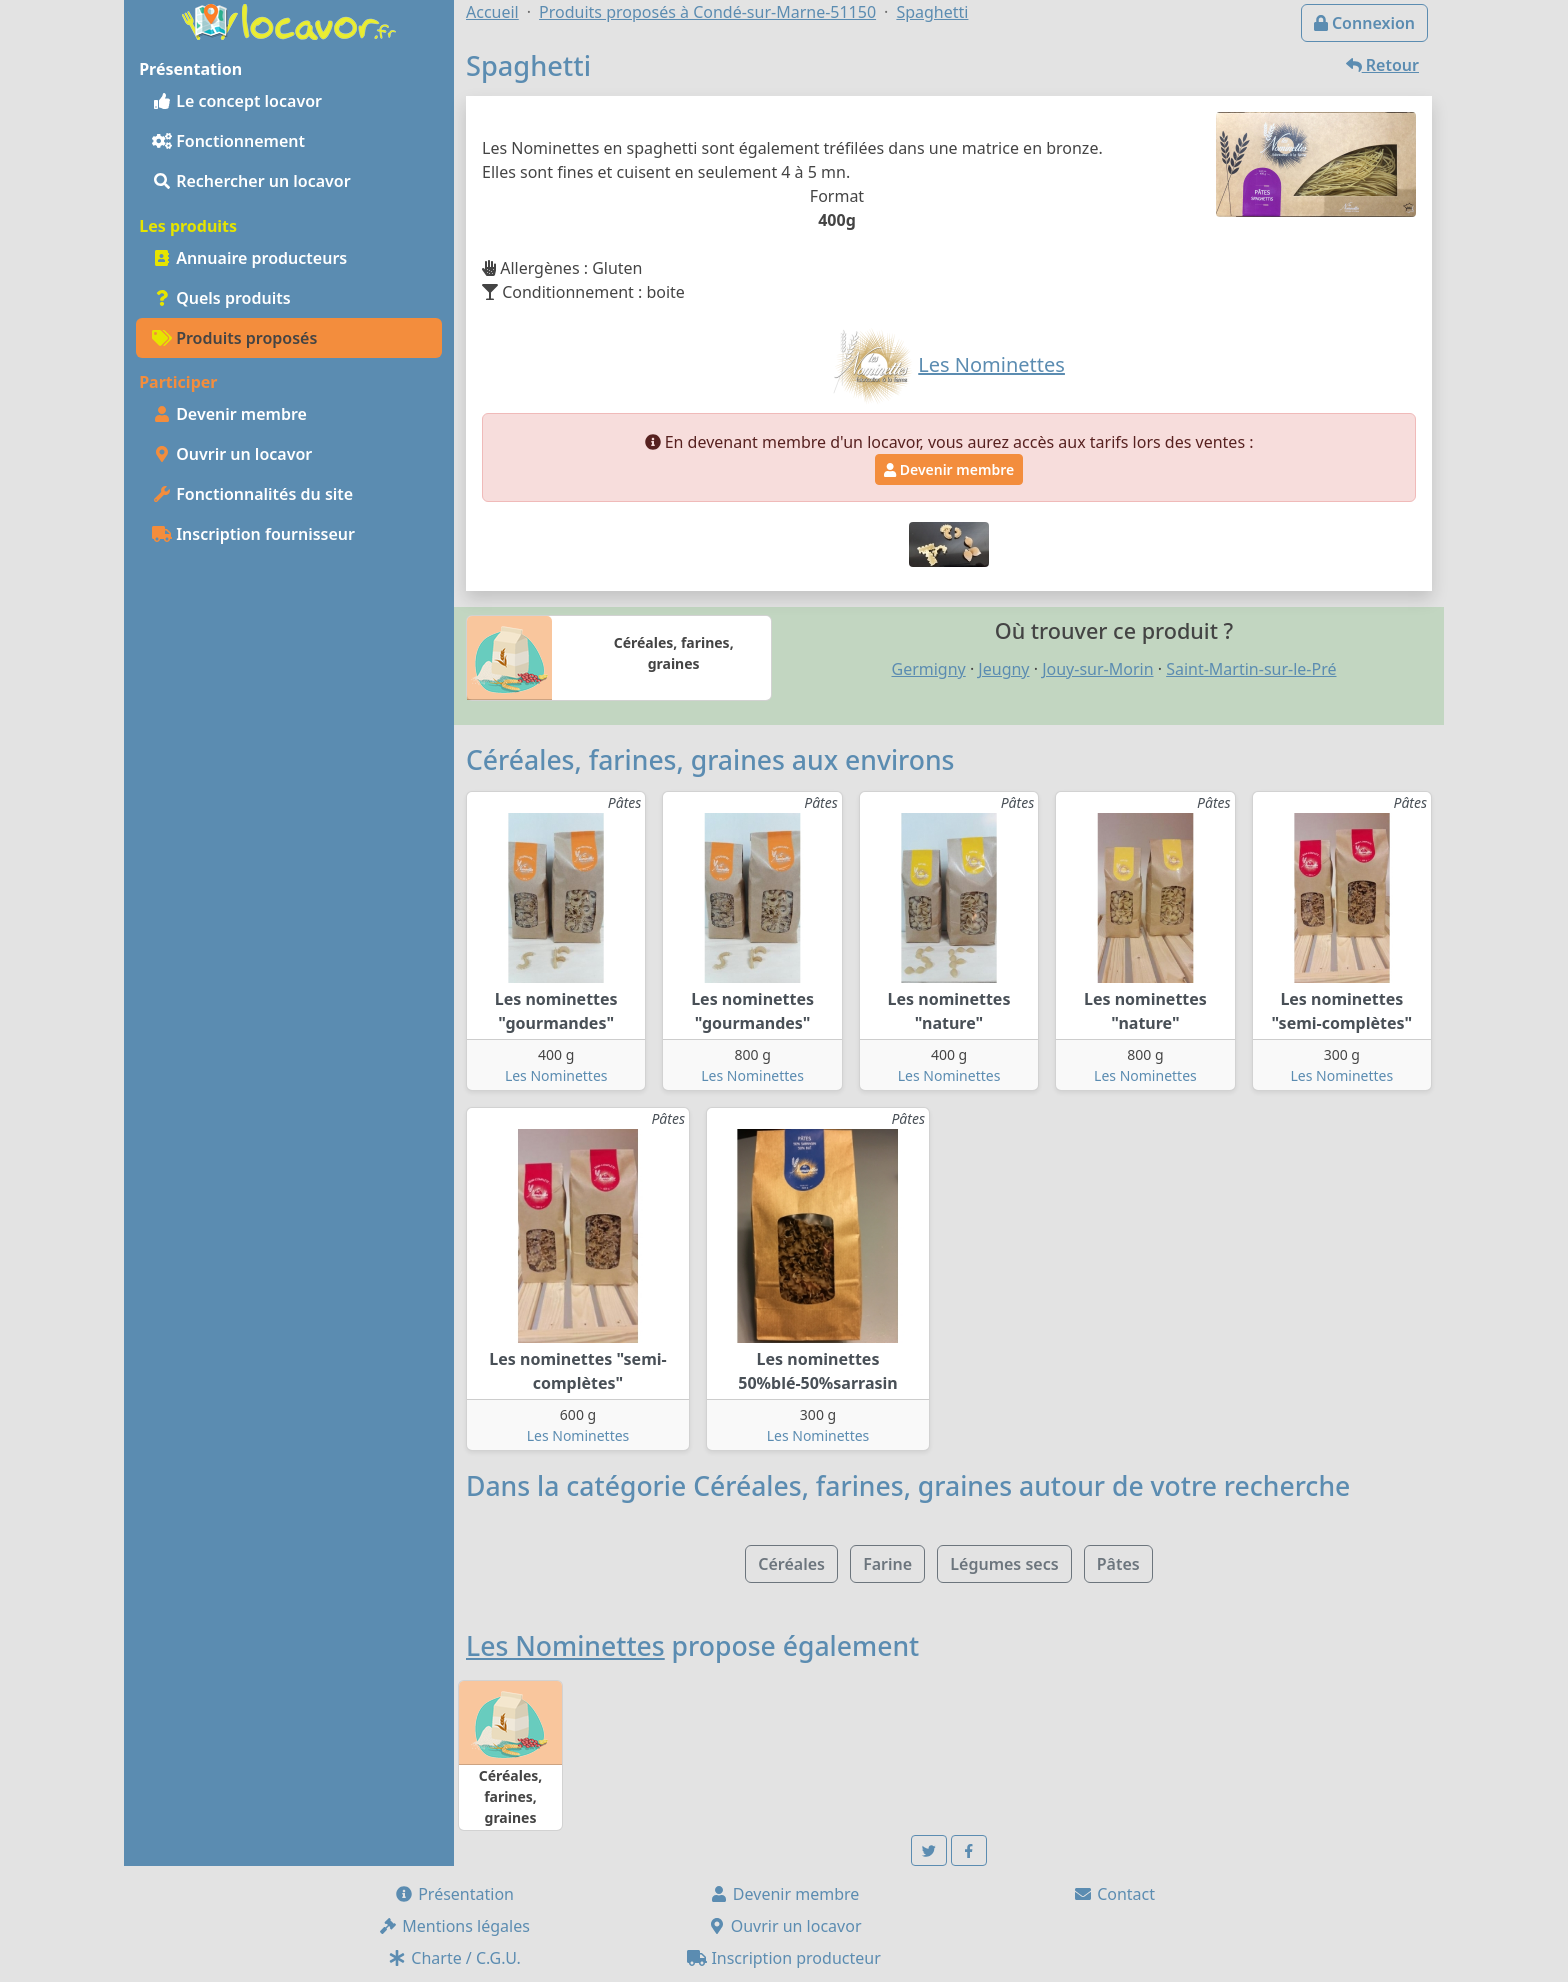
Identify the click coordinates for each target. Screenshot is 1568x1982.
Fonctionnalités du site (252, 494)
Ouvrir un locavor (232, 454)
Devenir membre (229, 414)
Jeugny (1003, 669)
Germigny (928, 669)
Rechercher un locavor (251, 181)
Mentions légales (454, 1926)
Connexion (1364, 23)
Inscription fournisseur (253, 534)
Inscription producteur (784, 1958)
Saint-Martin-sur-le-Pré (1251, 669)
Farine (887, 1564)
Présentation (454, 1894)
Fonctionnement (228, 141)
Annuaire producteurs (249, 258)
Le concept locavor (237, 101)
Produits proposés (234, 338)
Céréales (791, 1564)
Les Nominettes (556, 1075)
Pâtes (1118, 1564)
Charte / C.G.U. (454, 1958)
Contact (1114, 1894)
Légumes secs (1004, 1564)
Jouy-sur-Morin (1097, 669)
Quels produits (221, 298)
